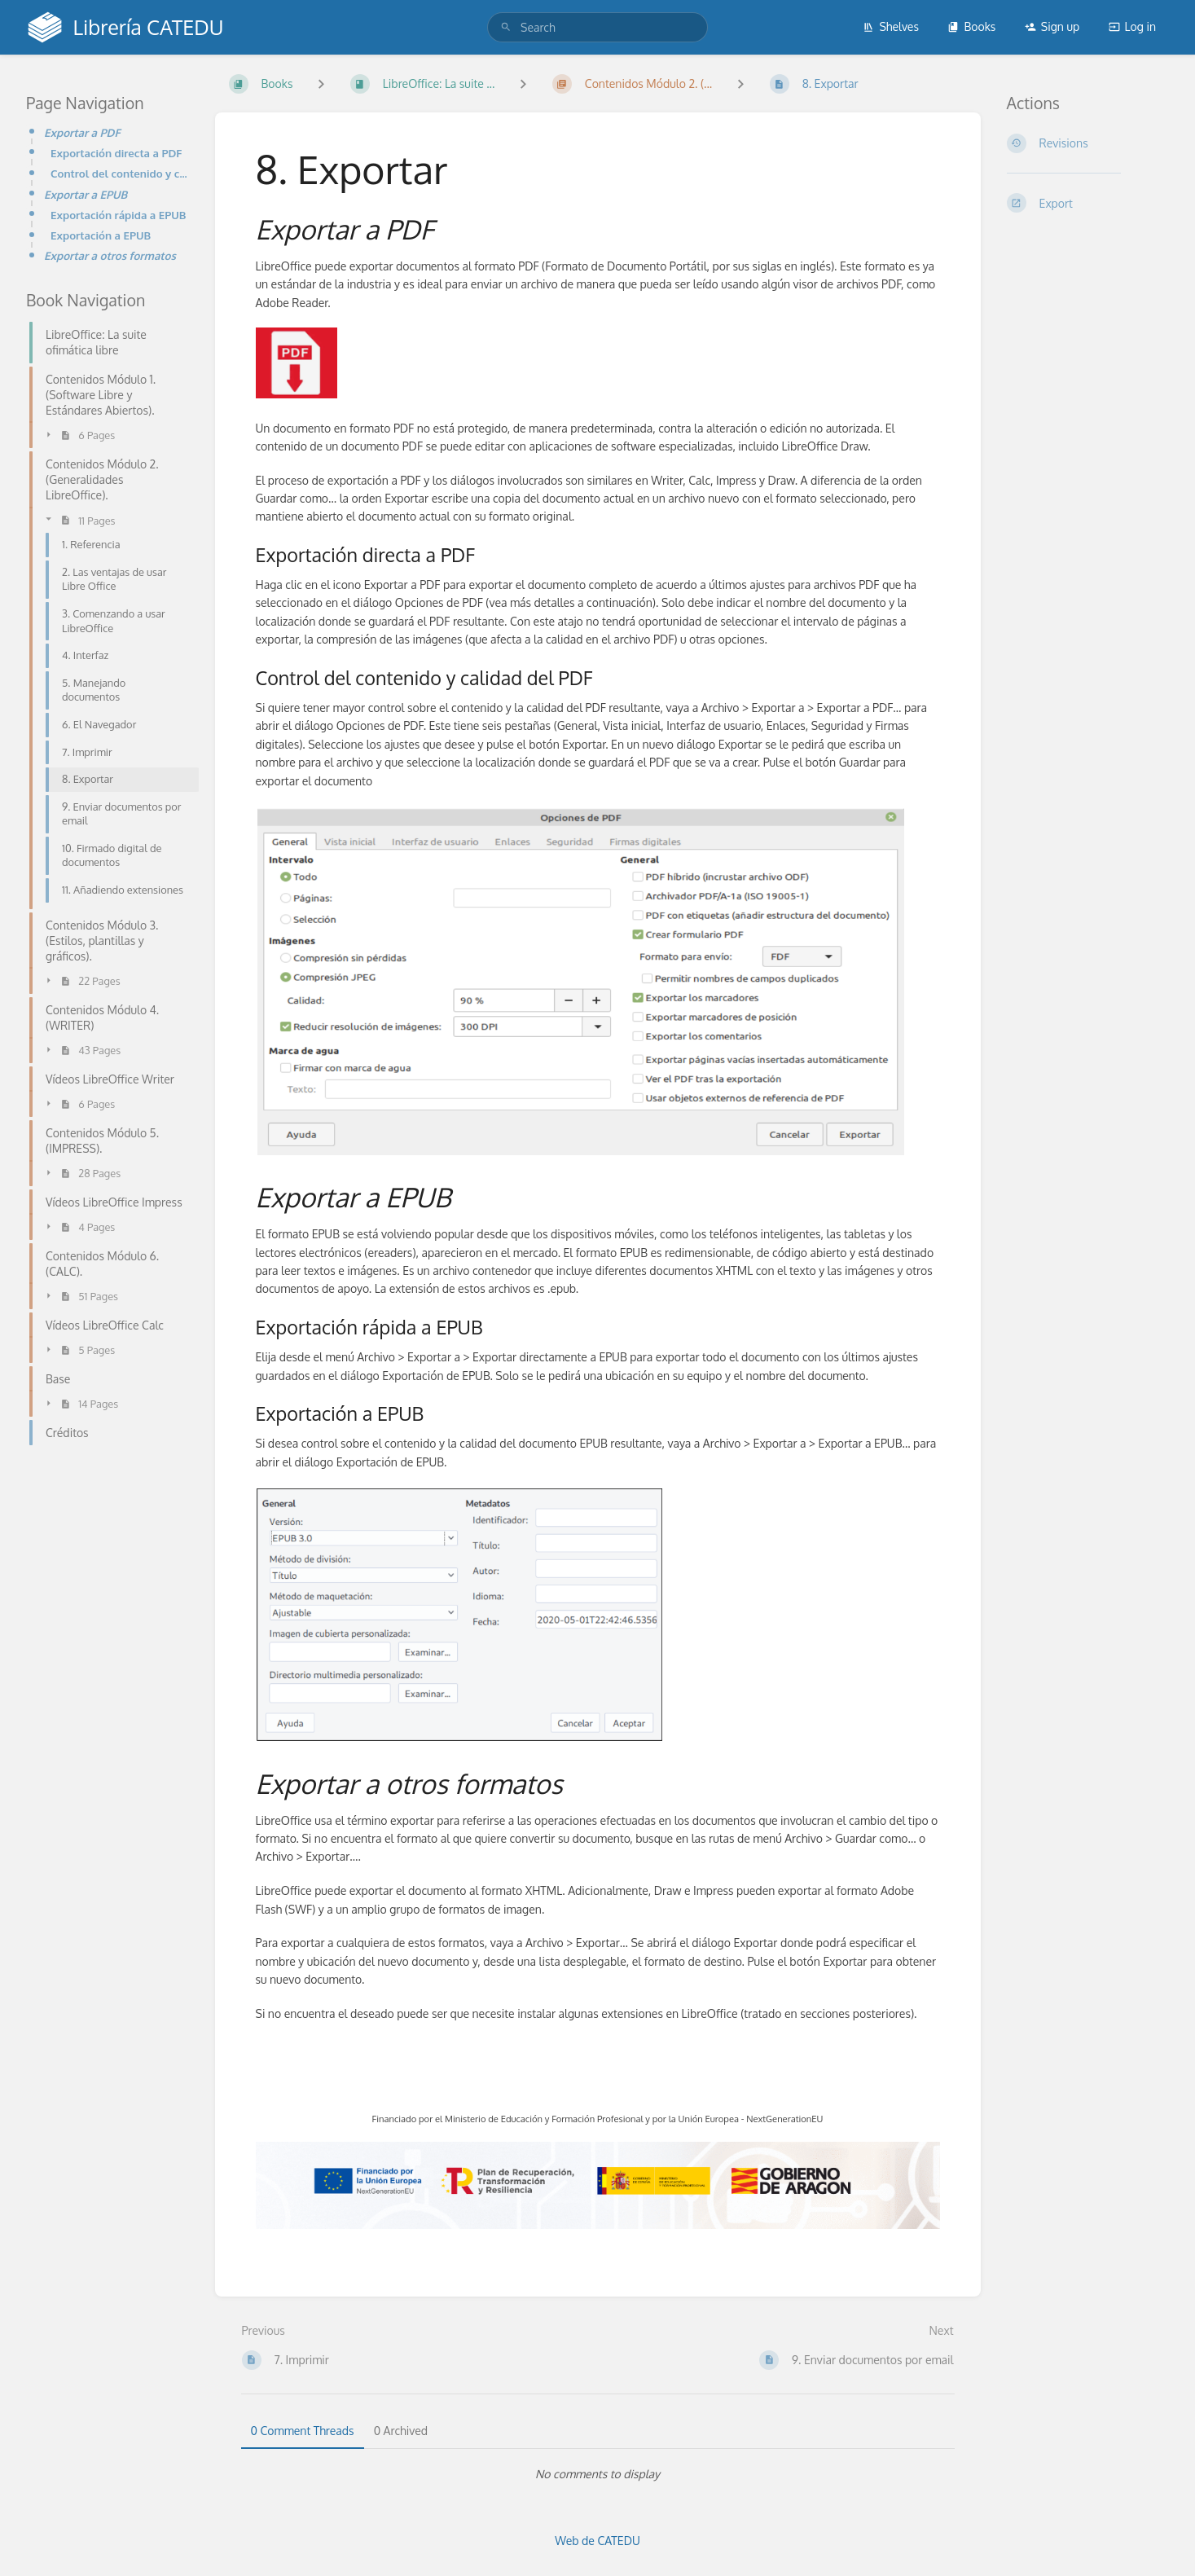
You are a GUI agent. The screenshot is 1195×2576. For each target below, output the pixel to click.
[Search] (506, 27)
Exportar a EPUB (85, 194)
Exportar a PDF (82, 132)
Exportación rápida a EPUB (119, 215)
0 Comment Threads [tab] (302, 2431)
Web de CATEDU (597, 2540)
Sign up (1052, 26)
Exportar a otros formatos (110, 255)
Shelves (891, 26)
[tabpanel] (598, 2474)
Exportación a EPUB (101, 235)
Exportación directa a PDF (116, 153)
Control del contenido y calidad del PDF (120, 173)
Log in (1132, 26)
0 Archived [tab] (401, 2431)
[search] (597, 27)
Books (971, 26)
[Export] (1088, 202)
